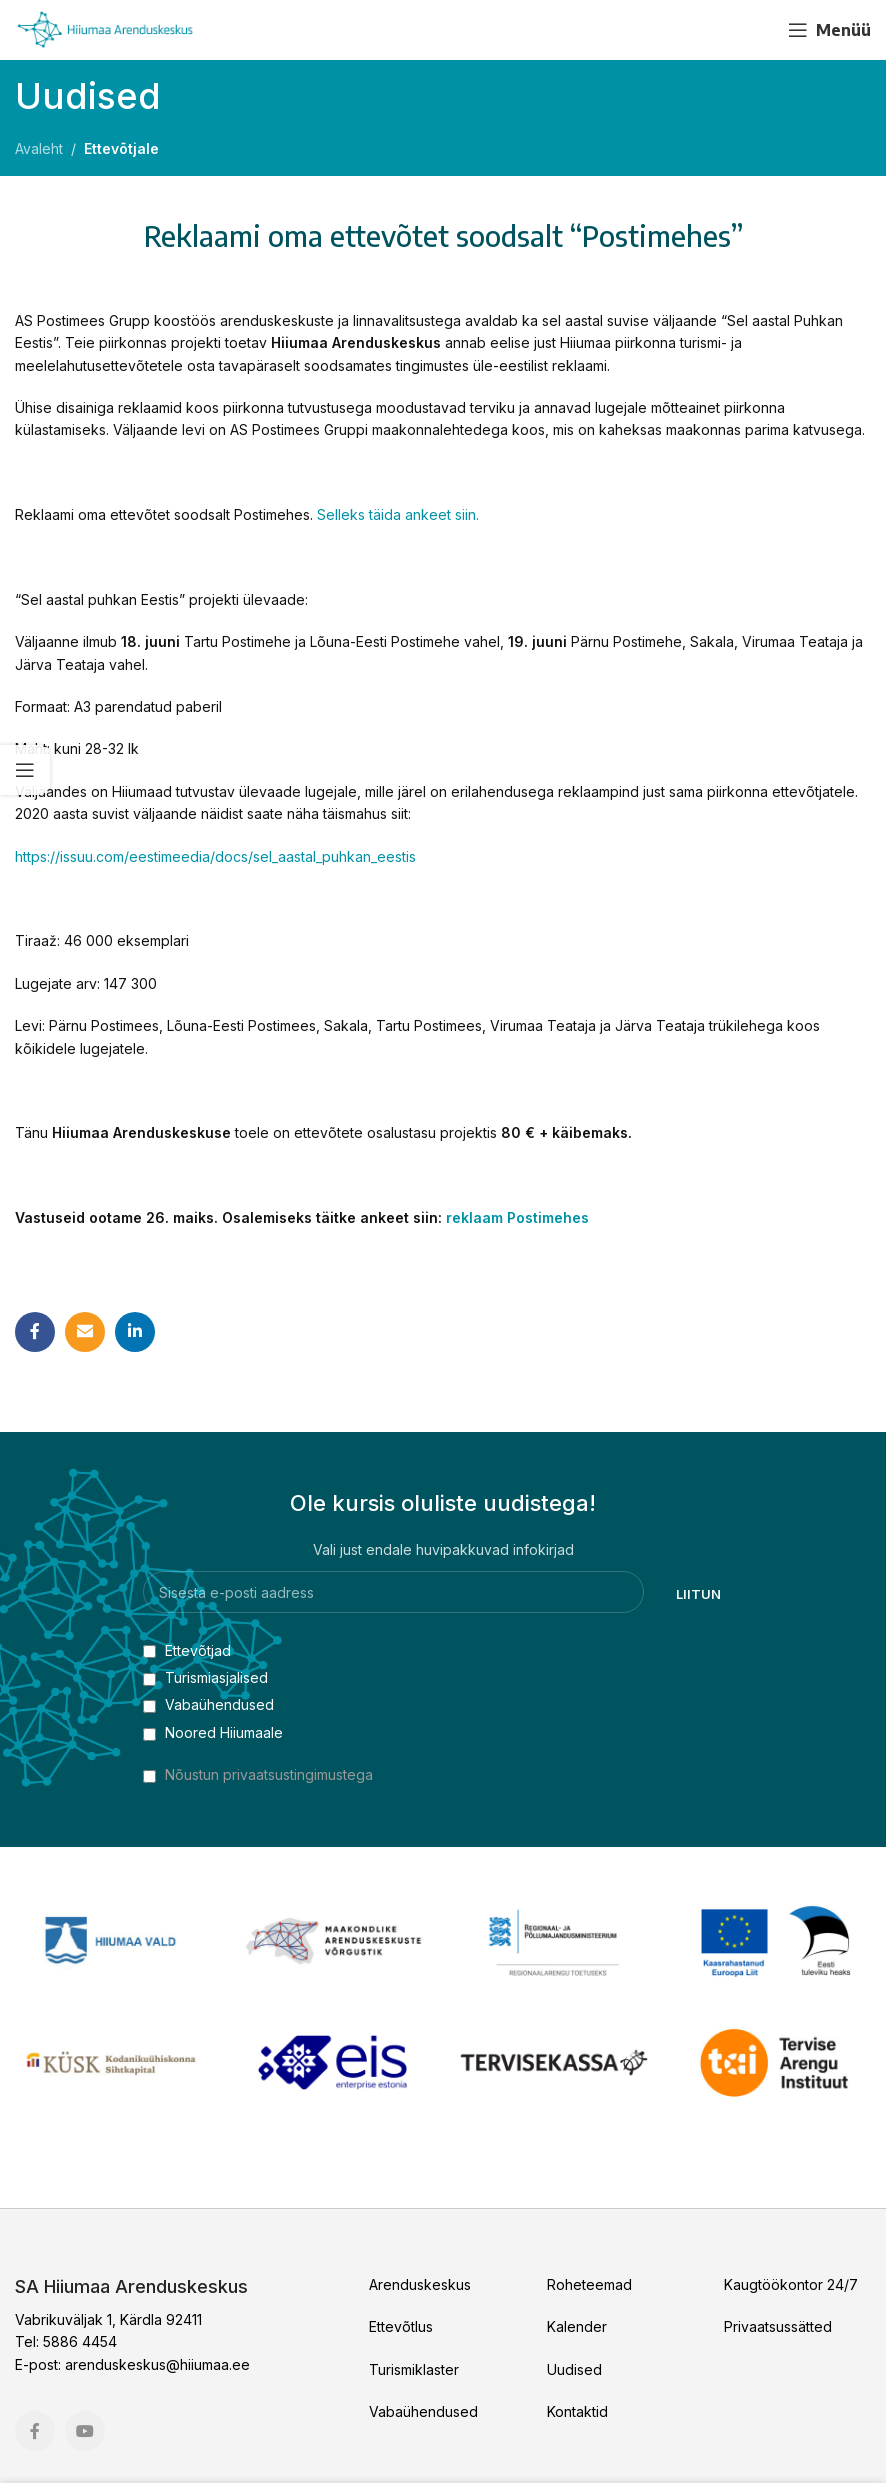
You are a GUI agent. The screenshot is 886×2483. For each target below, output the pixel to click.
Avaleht (39, 148)
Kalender (577, 2326)
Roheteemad (589, 2284)
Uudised (574, 2369)
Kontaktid (577, 2411)
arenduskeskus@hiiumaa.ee (157, 2364)
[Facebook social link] (717, 30)
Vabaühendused (208, 1704)
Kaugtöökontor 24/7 (791, 2284)
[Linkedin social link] (135, 1332)
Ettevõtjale (121, 148)
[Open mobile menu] (829, 30)
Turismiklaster (414, 2369)
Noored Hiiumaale (213, 1732)
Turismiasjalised (205, 1677)
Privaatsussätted (778, 2326)
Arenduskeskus (420, 2284)
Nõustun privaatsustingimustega (269, 1774)
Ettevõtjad (187, 1650)
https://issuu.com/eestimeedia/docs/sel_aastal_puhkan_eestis (215, 856)
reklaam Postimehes (517, 1217)
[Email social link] (85, 1332)
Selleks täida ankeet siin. (398, 514)
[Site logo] (105, 28)
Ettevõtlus (401, 2326)
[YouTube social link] (753, 30)
